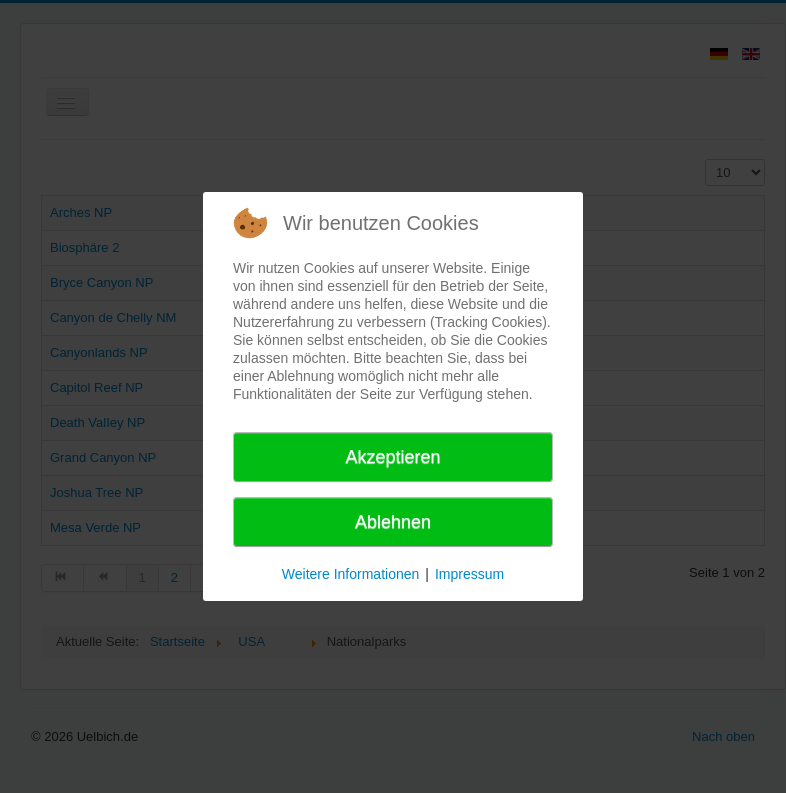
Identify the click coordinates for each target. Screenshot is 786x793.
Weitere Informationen (350, 574)
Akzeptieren (392, 457)
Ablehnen (393, 522)
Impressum (469, 574)
